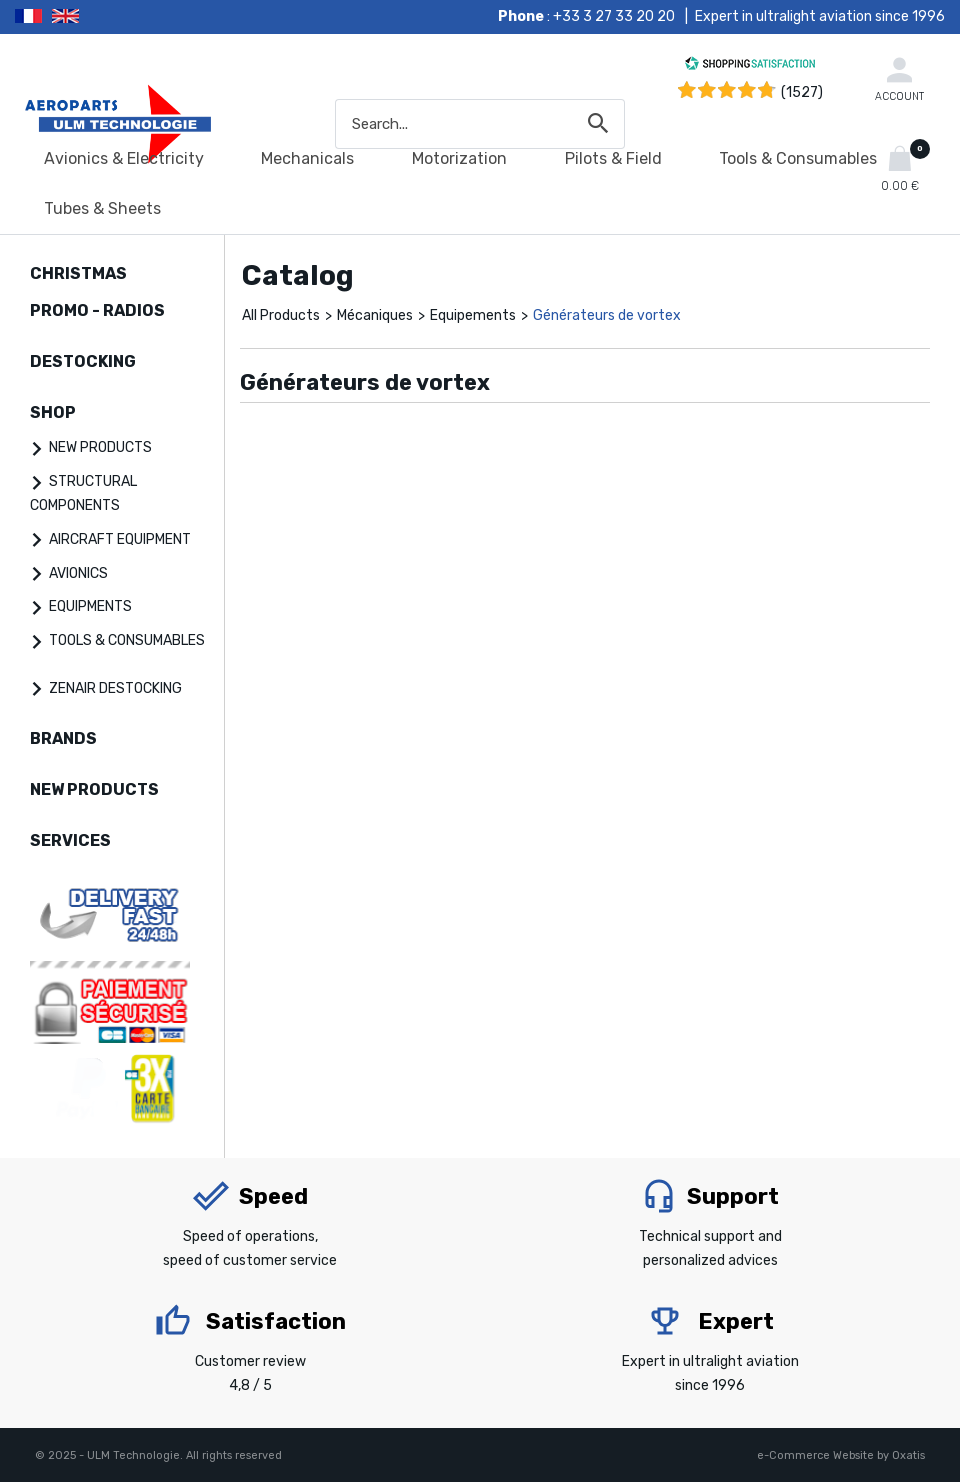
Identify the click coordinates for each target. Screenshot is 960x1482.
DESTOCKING (83, 361)
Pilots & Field (613, 158)
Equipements (473, 315)
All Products (281, 315)
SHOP (53, 412)
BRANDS (63, 738)
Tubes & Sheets (102, 208)
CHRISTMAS (78, 273)
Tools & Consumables (798, 158)
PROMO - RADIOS (97, 310)
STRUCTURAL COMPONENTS (83, 493)
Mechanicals (307, 158)
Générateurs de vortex (607, 315)
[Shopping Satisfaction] (750, 66)
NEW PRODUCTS (100, 447)
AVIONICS (78, 573)
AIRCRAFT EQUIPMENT (120, 539)
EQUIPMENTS (90, 606)
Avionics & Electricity (124, 158)
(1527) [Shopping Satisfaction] (802, 92)
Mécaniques (375, 315)
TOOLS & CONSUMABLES (127, 640)
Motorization (459, 158)
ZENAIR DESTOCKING (115, 688)
